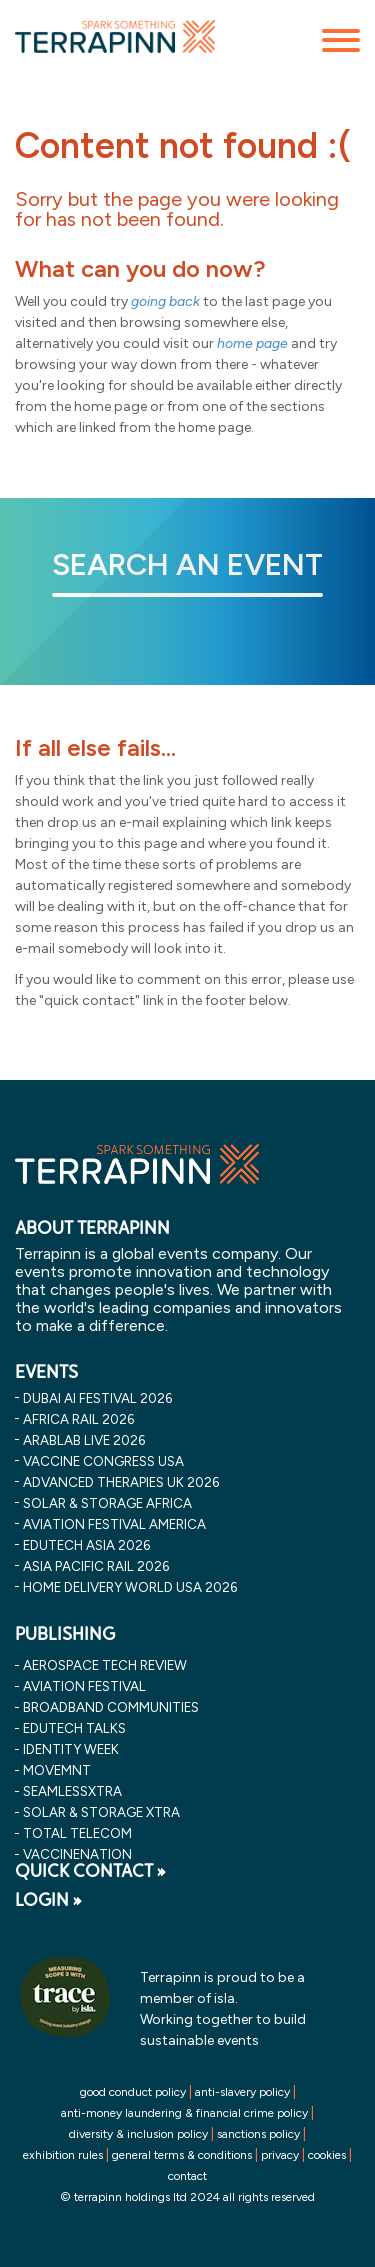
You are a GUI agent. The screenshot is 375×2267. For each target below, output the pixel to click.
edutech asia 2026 (86, 1545)
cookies (327, 2155)
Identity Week (71, 1749)
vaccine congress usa (103, 1461)
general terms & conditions (182, 2155)
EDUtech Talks (74, 1728)
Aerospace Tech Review (105, 1665)
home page (252, 343)
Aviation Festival (84, 1686)
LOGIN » (48, 1900)
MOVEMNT (57, 1770)
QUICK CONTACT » (90, 1871)
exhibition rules (63, 2155)
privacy (280, 2155)
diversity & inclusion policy (138, 2134)
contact (187, 2176)
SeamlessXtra (72, 1791)
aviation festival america (114, 1524)
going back (165, 301)
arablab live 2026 (84, 1440)
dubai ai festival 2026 (97, 1398)
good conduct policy (133, 2092)
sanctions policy (258, 2134)
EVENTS (46, 1372)
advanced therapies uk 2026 (121, 1482)
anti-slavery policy (242, 2092)
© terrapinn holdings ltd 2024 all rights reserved (187, 2197)
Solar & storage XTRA (101, 1812)
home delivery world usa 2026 (130, 1587)
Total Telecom (77, 1833)
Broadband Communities (111, 1707)
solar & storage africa (107, 1503)
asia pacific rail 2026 (96, 1566)
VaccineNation (77, 1854)
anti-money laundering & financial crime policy (184, 2113)
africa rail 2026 (78, 1419)
